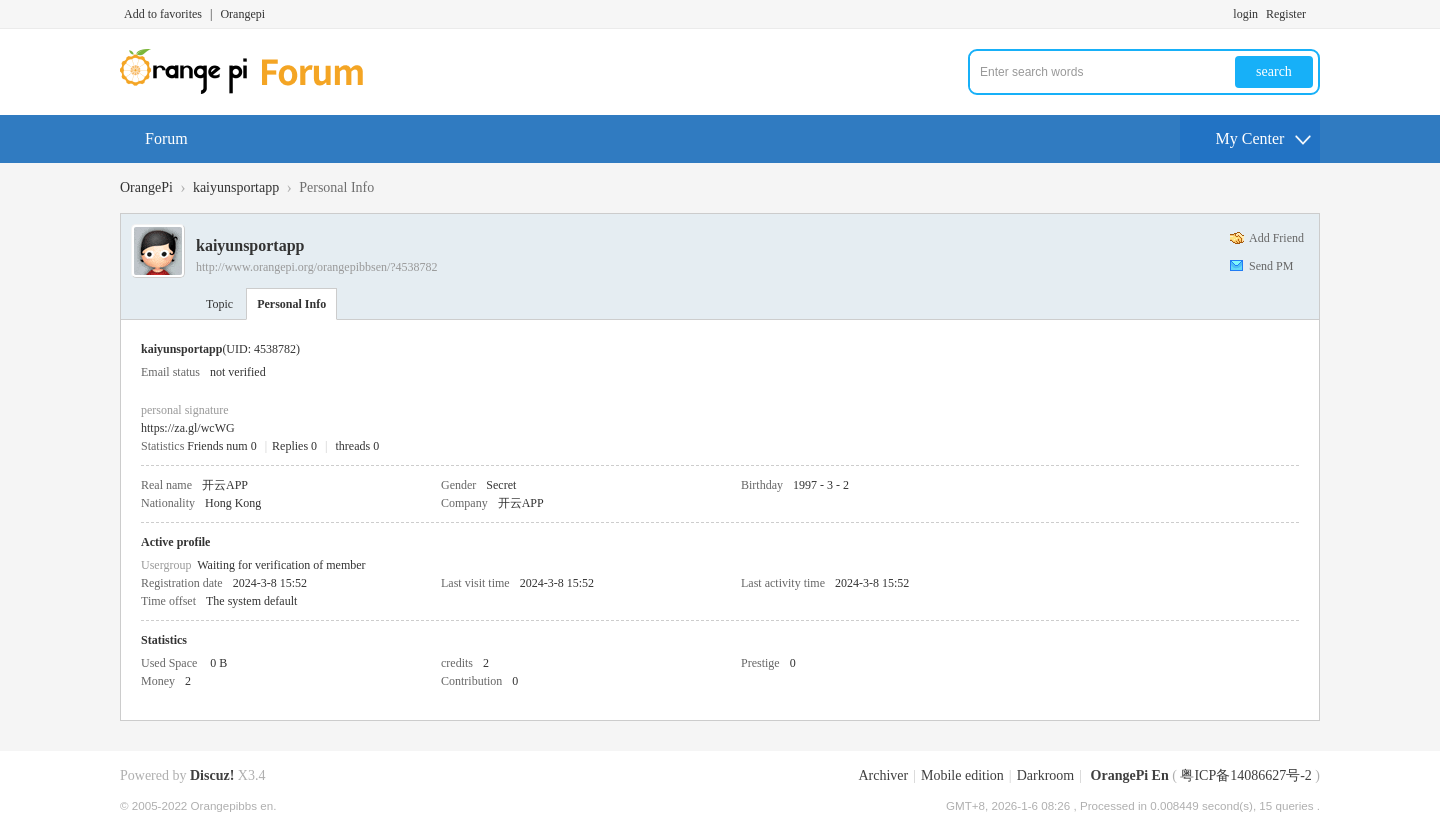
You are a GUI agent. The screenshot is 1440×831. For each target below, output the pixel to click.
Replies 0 (294, 446)
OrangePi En (1130, 775)
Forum (166, 138)
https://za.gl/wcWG (188, 428)
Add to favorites (163, 14)
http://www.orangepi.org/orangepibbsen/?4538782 (317, 267)
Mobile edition (962, 775)
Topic (219, 304)
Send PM (1271, 266)
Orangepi (242, 14)
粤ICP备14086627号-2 (1245, 775)
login (1245, 14)
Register (1286, 14)
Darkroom (1046, 775)
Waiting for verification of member (281, 565)
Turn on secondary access (1315, 14)
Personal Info (291, 304)
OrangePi (146, 187)
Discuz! (212, 775)
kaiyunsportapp (236, 187)
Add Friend (1276, 238)
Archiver (883, 775)
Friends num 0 (221, 446)
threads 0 (358, 446)
